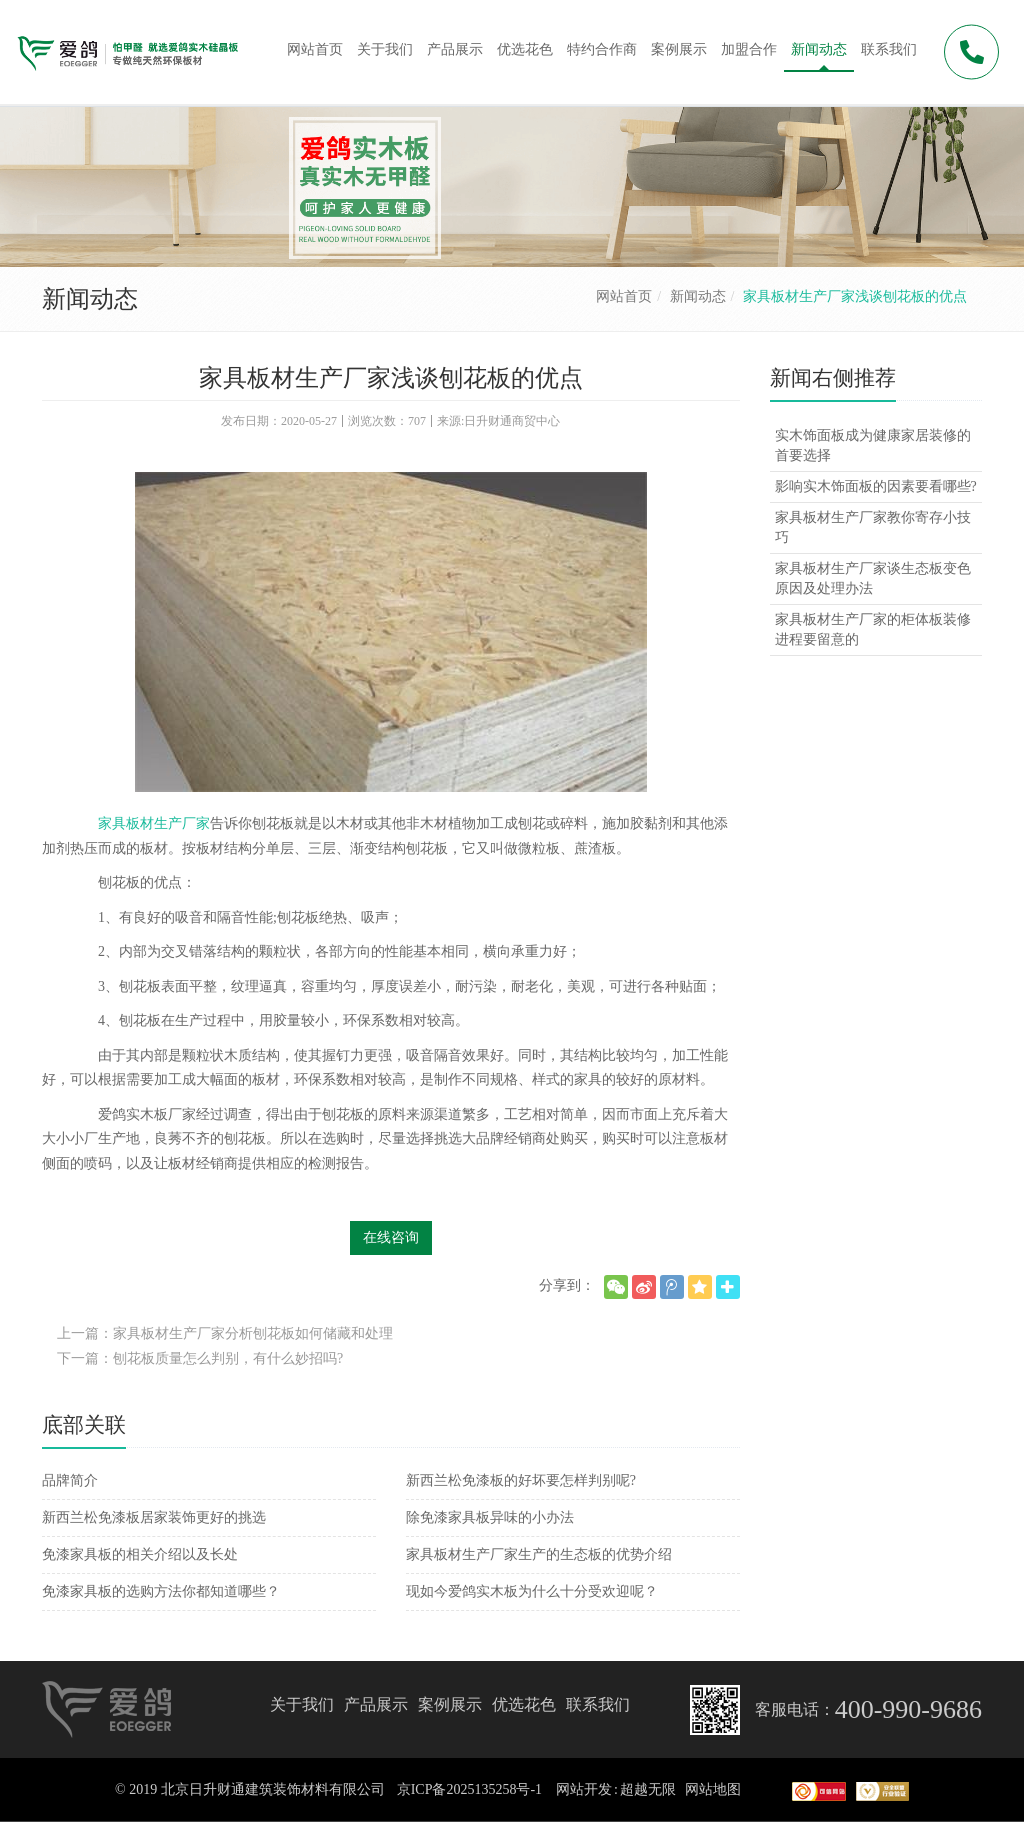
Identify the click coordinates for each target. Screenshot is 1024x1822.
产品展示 (376, 1704)
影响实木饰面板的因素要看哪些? (876, 486)
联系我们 (598, 1704)
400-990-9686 (908, 1709)
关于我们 (302, 1704)
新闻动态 (698, 296)
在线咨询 (391, 1237)
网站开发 (584, 1789)
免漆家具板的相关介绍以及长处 (140, 1554)
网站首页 (624, 296)
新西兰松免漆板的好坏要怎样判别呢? (521, 1480)
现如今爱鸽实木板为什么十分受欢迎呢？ (532, 1591)
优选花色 (524, 1704)
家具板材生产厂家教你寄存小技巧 (873, 527)
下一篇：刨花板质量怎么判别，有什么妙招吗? (200, 1358)
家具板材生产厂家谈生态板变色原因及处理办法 (873, 578)
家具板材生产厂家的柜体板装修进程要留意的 (873, 629)
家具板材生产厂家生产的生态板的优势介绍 (539, 1554)
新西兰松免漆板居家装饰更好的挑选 (154, 1517)
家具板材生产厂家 (154, 823)
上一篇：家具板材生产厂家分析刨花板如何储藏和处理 (225, 1333)
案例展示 (450, 1704)
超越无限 (648, 1789)
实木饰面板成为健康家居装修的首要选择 (873, 445)
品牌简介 (70, 1480)
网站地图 (713, 1789)
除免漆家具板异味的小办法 (490, 1517)
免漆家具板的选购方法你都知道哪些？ (161, 1591)
